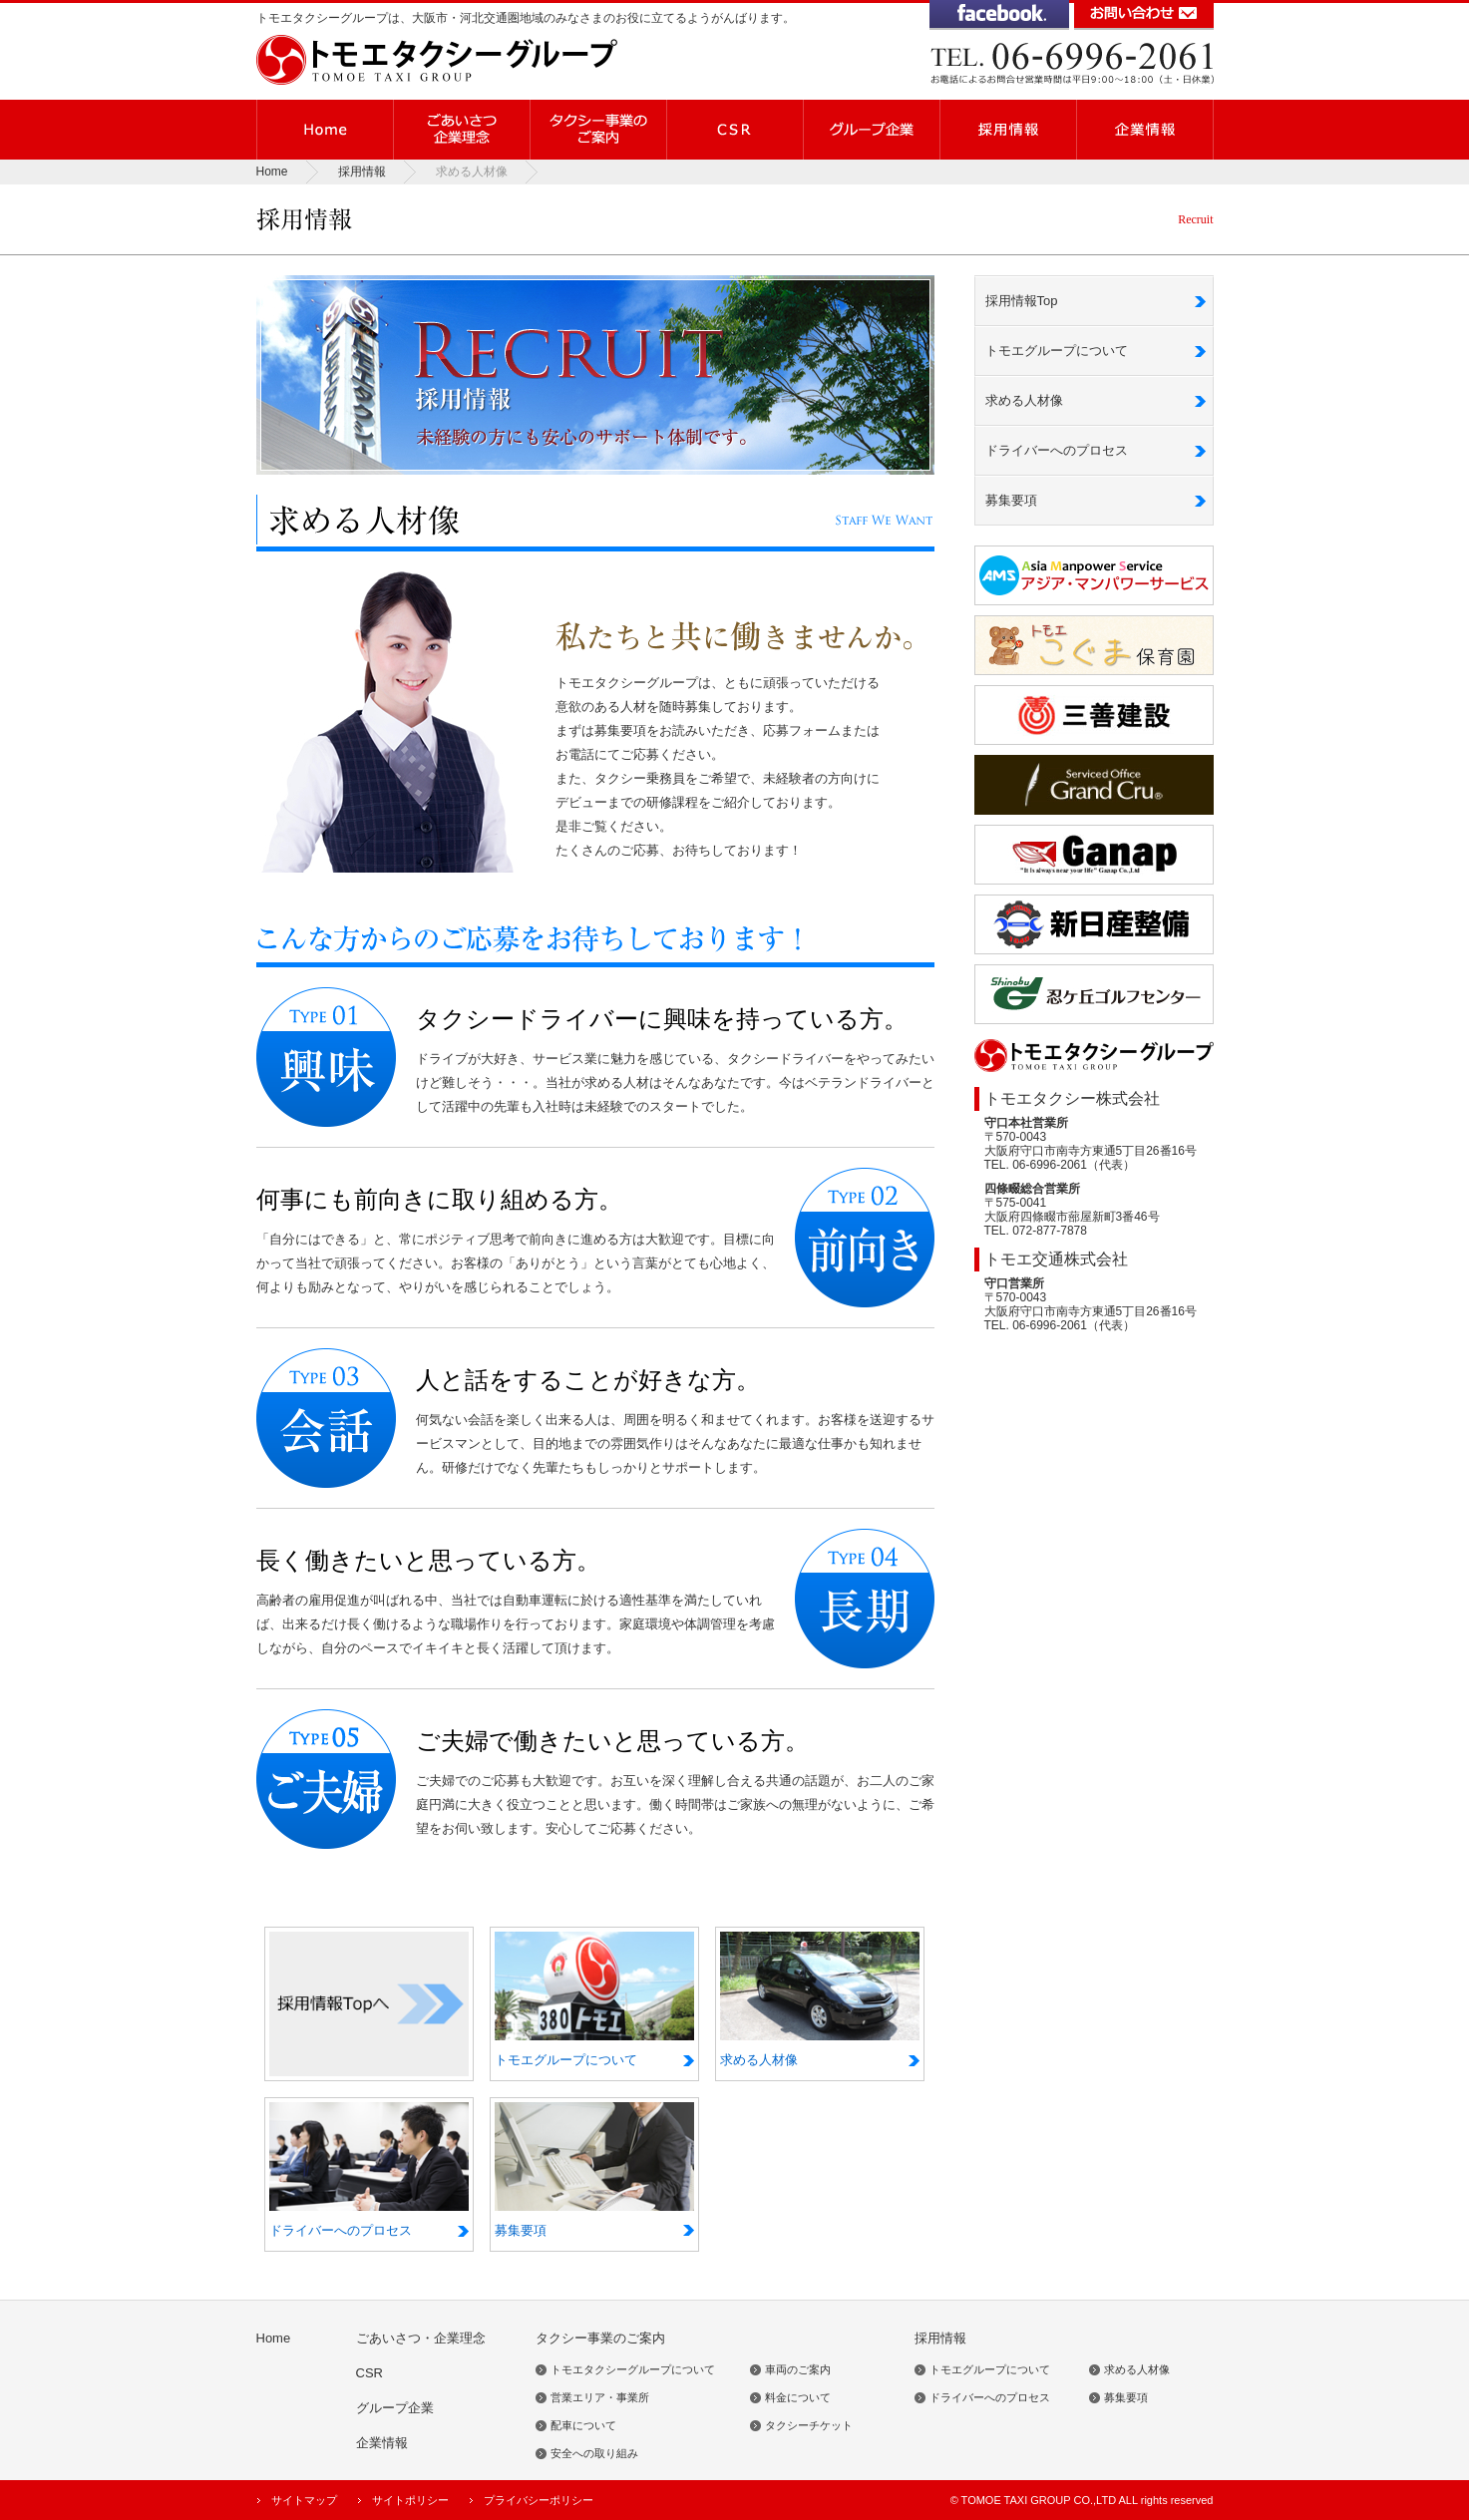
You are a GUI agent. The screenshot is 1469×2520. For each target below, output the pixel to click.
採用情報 (362, 172)
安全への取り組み (594, 2453)
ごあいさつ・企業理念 (421, 2338)
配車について (583, 2425)
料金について (798, 2397)
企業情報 (382, 2442)
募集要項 (1011, 500)
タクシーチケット (809, 2425)
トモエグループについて (1056, 350)
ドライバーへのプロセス (1056, 450)
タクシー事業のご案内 (600, 2338)
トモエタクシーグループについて (633, 2369)
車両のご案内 (798, 2369)
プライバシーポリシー (538, 2500)
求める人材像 (1024, 400)
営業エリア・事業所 (600, 2397)
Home (272, 172)
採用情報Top (1021, 300)
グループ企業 (395, 2407)
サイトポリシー (410, 2500)
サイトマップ (304, 2500)
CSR (369, 2372)
